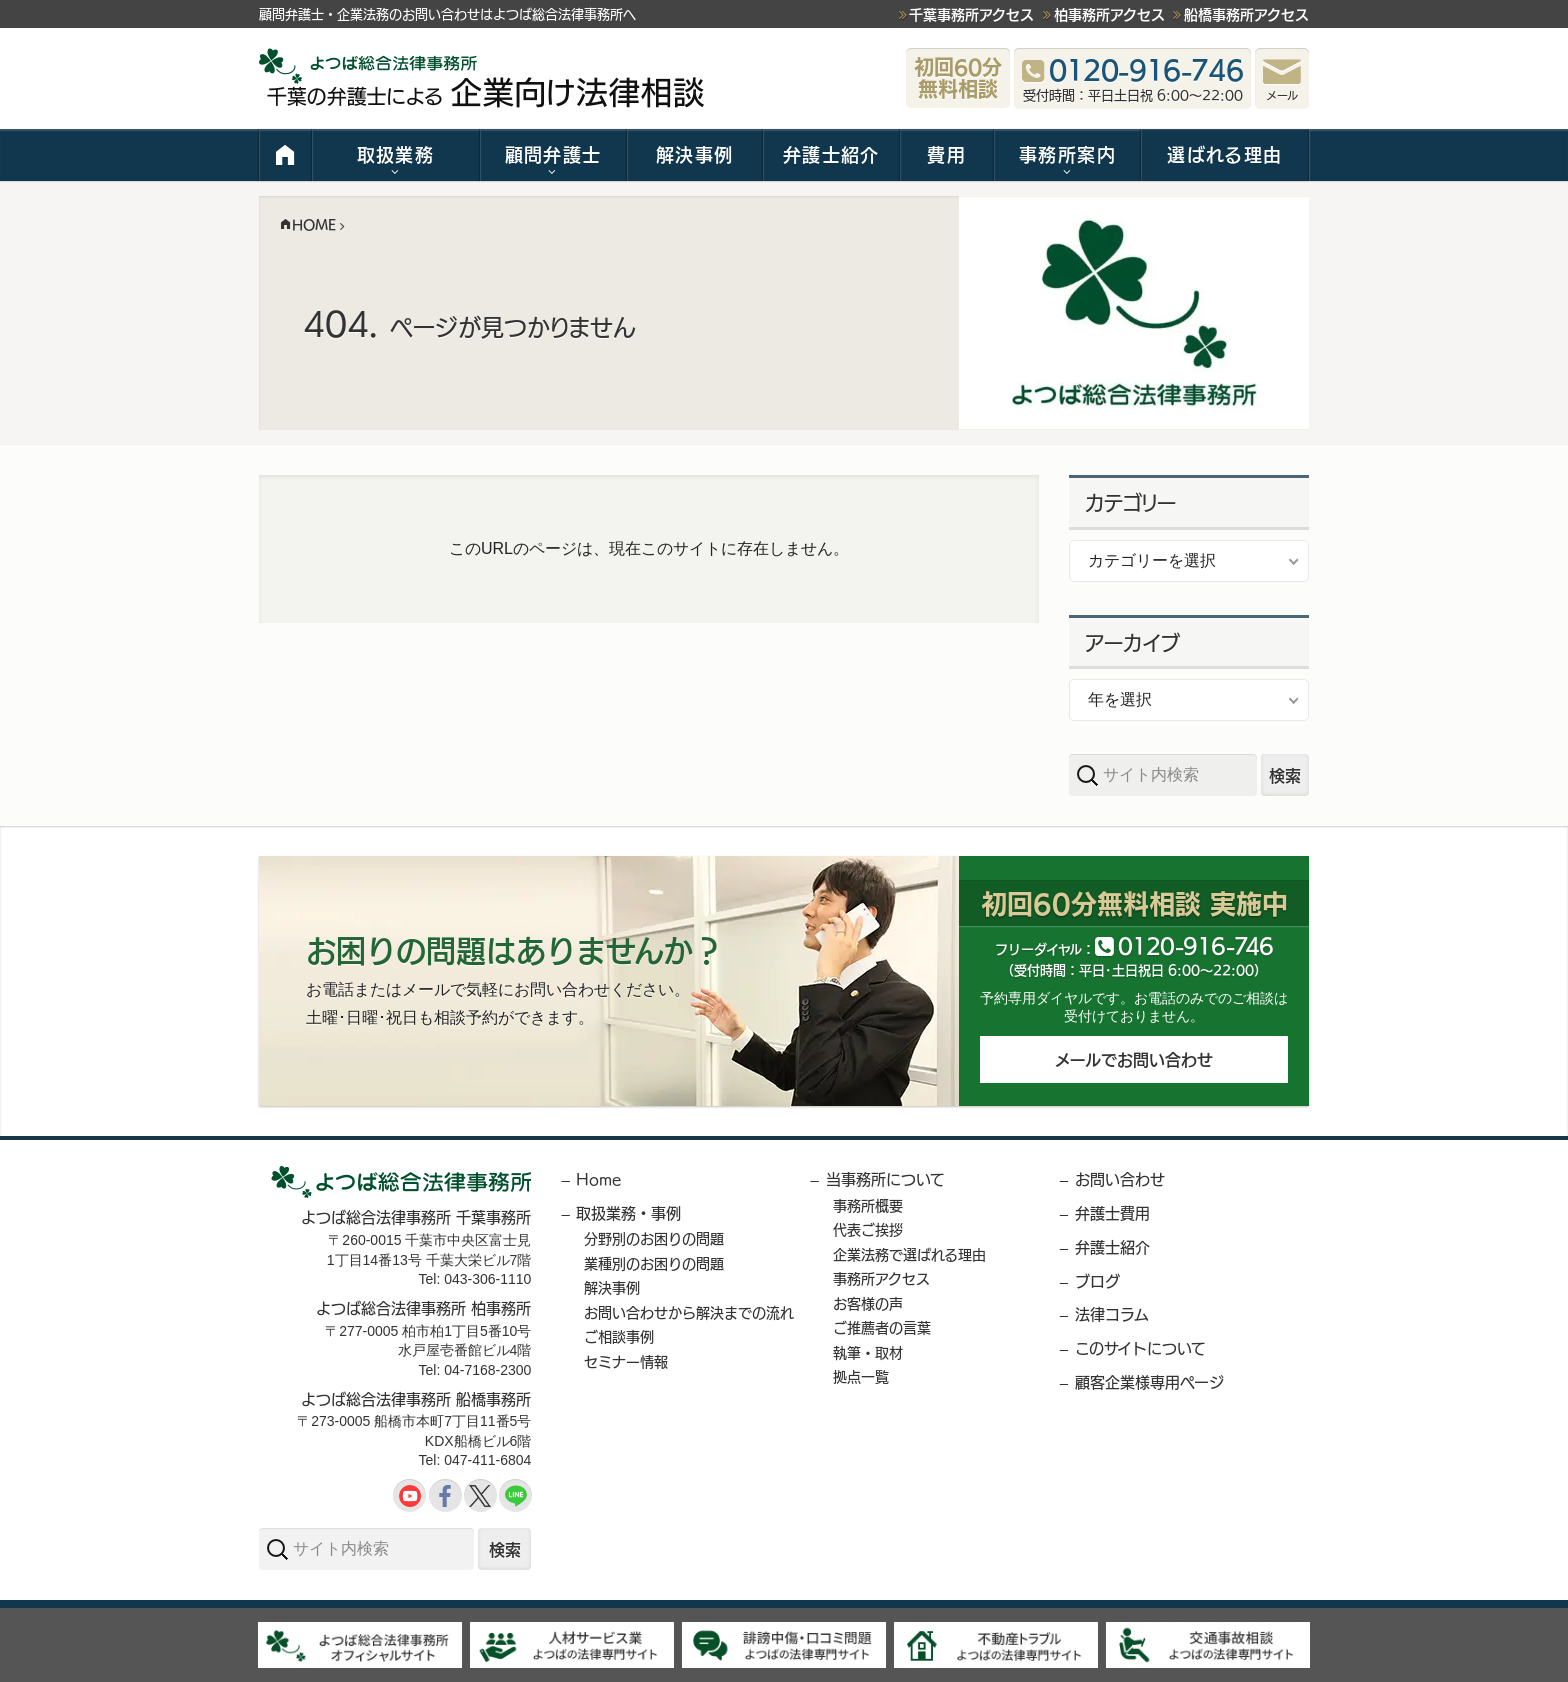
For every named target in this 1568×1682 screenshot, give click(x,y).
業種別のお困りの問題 (654, 1263)
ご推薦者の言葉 (882, 1327)
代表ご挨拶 (868, 1229)
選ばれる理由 (1224, 154)
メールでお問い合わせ (1134, 1062)
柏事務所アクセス (1109, 14)
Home (598, 1178)
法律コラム (1112, 1313)
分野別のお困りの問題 (654, 1238)
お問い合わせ (1120, 1178)
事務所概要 (868, 1205)
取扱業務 (395, 154)
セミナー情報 (626, 1361)
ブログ (1097, 1280)
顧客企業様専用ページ (1149, 1381)
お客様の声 (868, 1303)
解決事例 (694, 154)
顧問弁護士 (553, 154)
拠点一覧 (861, 1376)
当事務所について (885, 1178)
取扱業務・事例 (628, 1212)
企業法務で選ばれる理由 (909, 1254)
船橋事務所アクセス (1246, 14)
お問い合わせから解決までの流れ (689, 1312)
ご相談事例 (619, 1336)
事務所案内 (1067, 154)
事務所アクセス (881, 1278)
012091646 (1196, 944)
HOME (285, 155)
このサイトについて (1140, 1347)
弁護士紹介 (831, 154)
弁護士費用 (1112, 1212)
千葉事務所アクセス (971, 14)
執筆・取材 (868, 1352)
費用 (946, 154)
